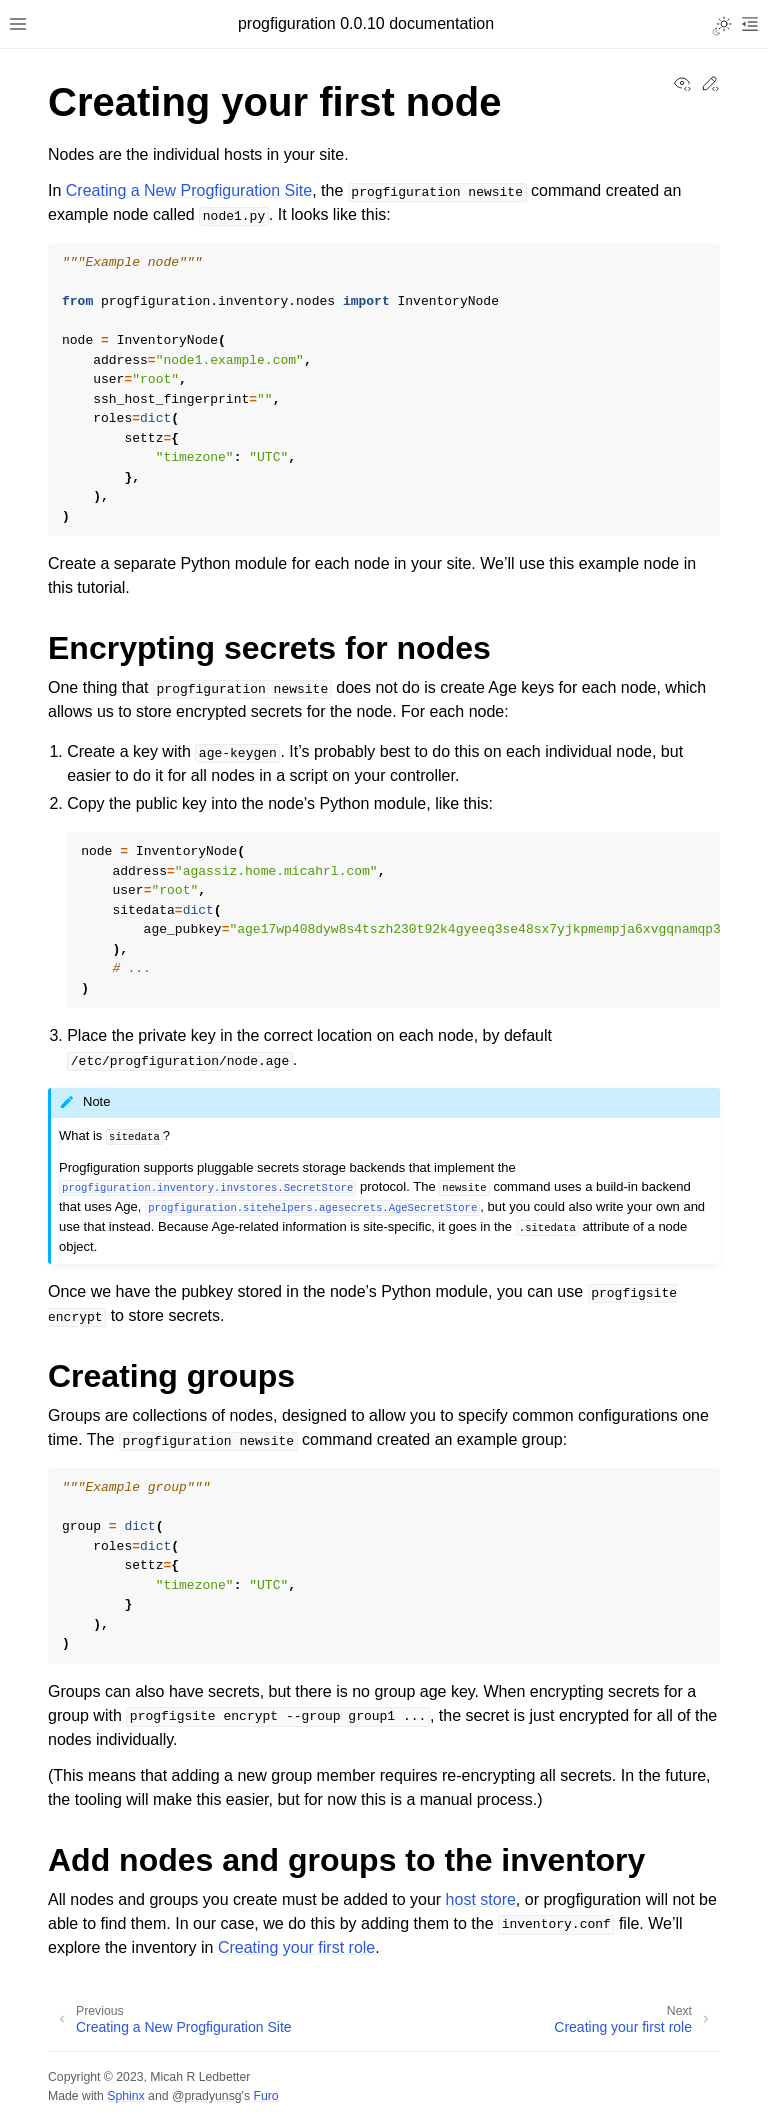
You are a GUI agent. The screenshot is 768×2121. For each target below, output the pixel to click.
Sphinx (125, 2096)
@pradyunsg (207, 2096)
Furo (265, 2096)
